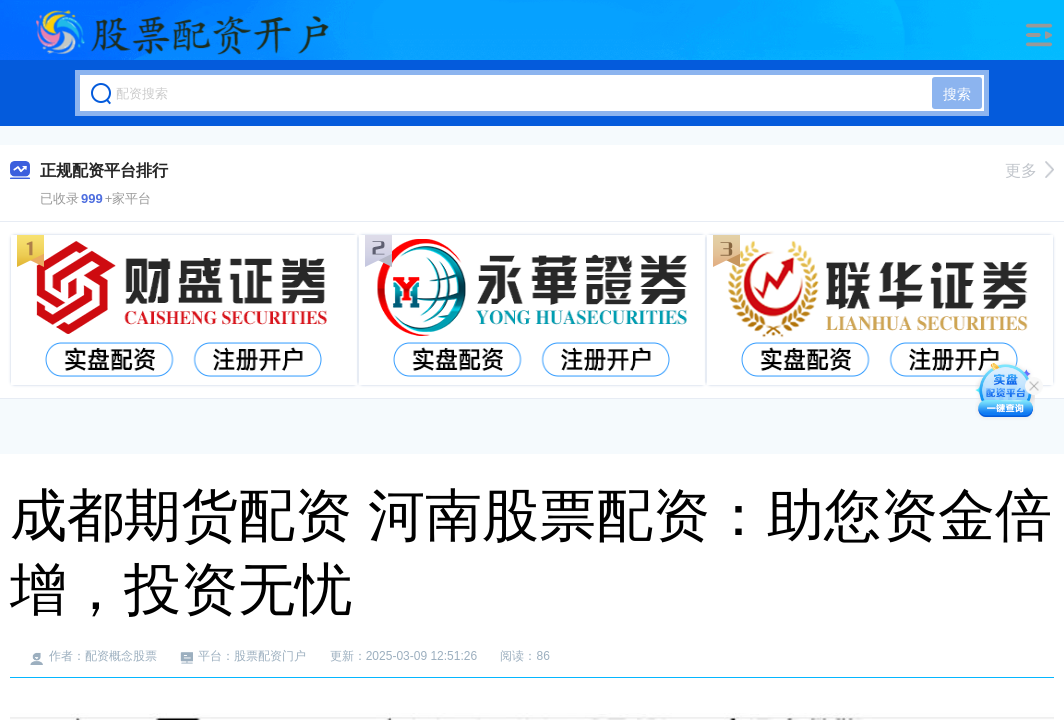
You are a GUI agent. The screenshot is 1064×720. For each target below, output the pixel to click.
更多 (1029, 170)
